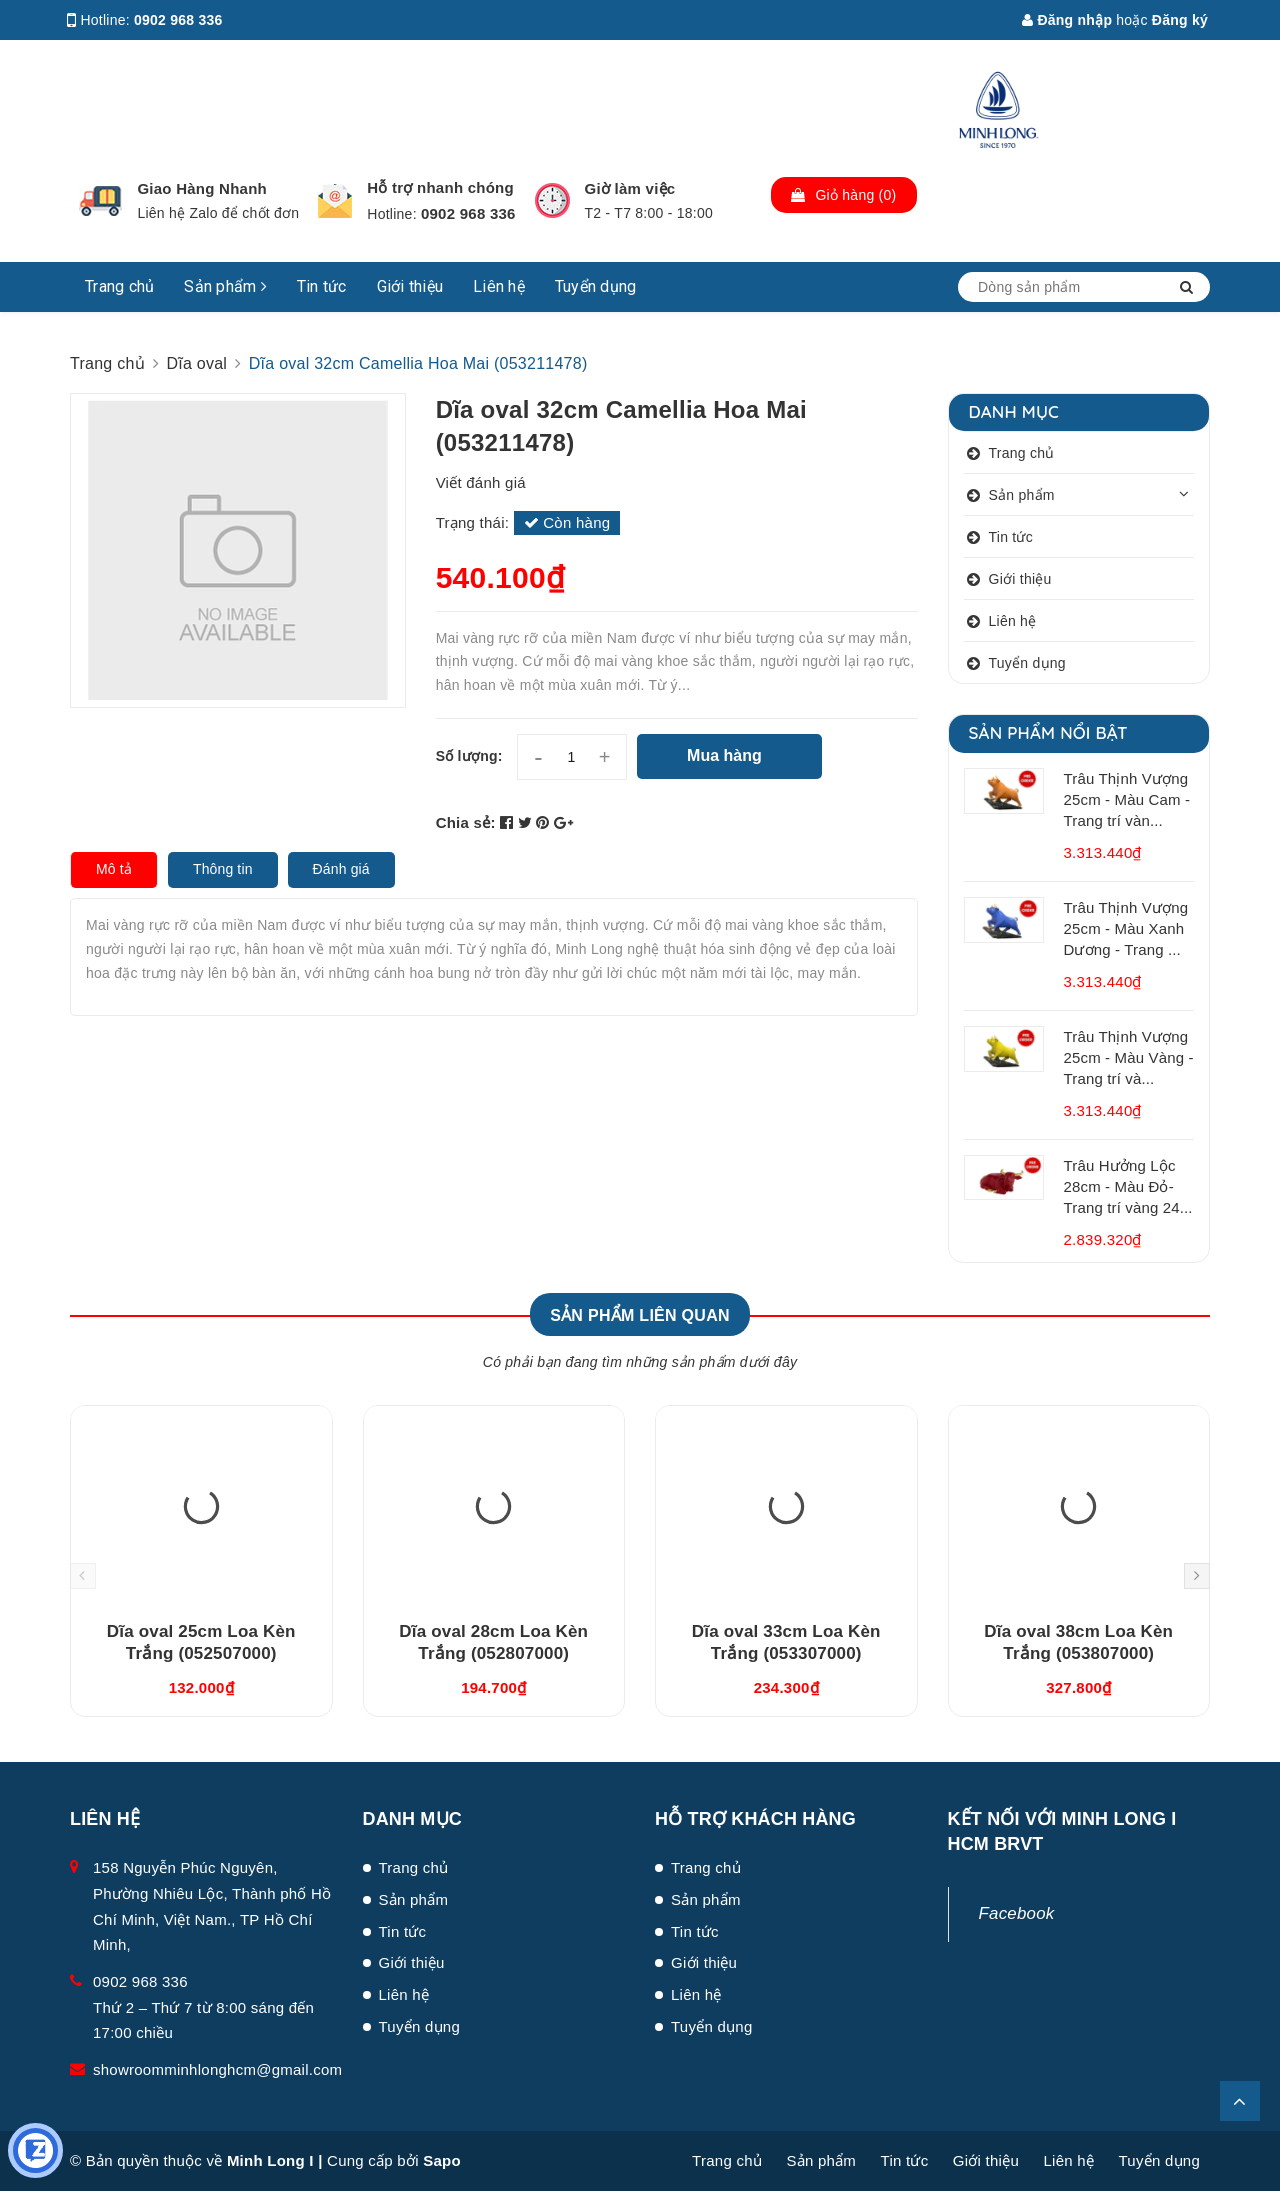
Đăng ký (1180, 20)
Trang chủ (119, 286)
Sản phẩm (225, 286)
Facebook (1017, 1913)
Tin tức (322, 286)
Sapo (442, 2160)
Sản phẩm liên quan (640, 1315)
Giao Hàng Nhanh (202, 188)
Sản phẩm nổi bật (1048, 732)
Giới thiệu (410, 286)
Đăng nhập (1067, 20)
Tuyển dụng (596, 286)
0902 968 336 (178, 20)
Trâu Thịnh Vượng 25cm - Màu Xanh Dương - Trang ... (1126, 928)
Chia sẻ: (466, 822)
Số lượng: (469, 756)
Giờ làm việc (630, 188)
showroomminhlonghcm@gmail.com (217, 2069)
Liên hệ (499, 286)
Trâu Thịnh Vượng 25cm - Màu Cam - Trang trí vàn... (1127, 799)
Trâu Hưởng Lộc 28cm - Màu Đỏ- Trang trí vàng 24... (1128, 1186)
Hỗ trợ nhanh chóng (440, 187)
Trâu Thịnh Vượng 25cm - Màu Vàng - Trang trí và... (1129, 1057)
